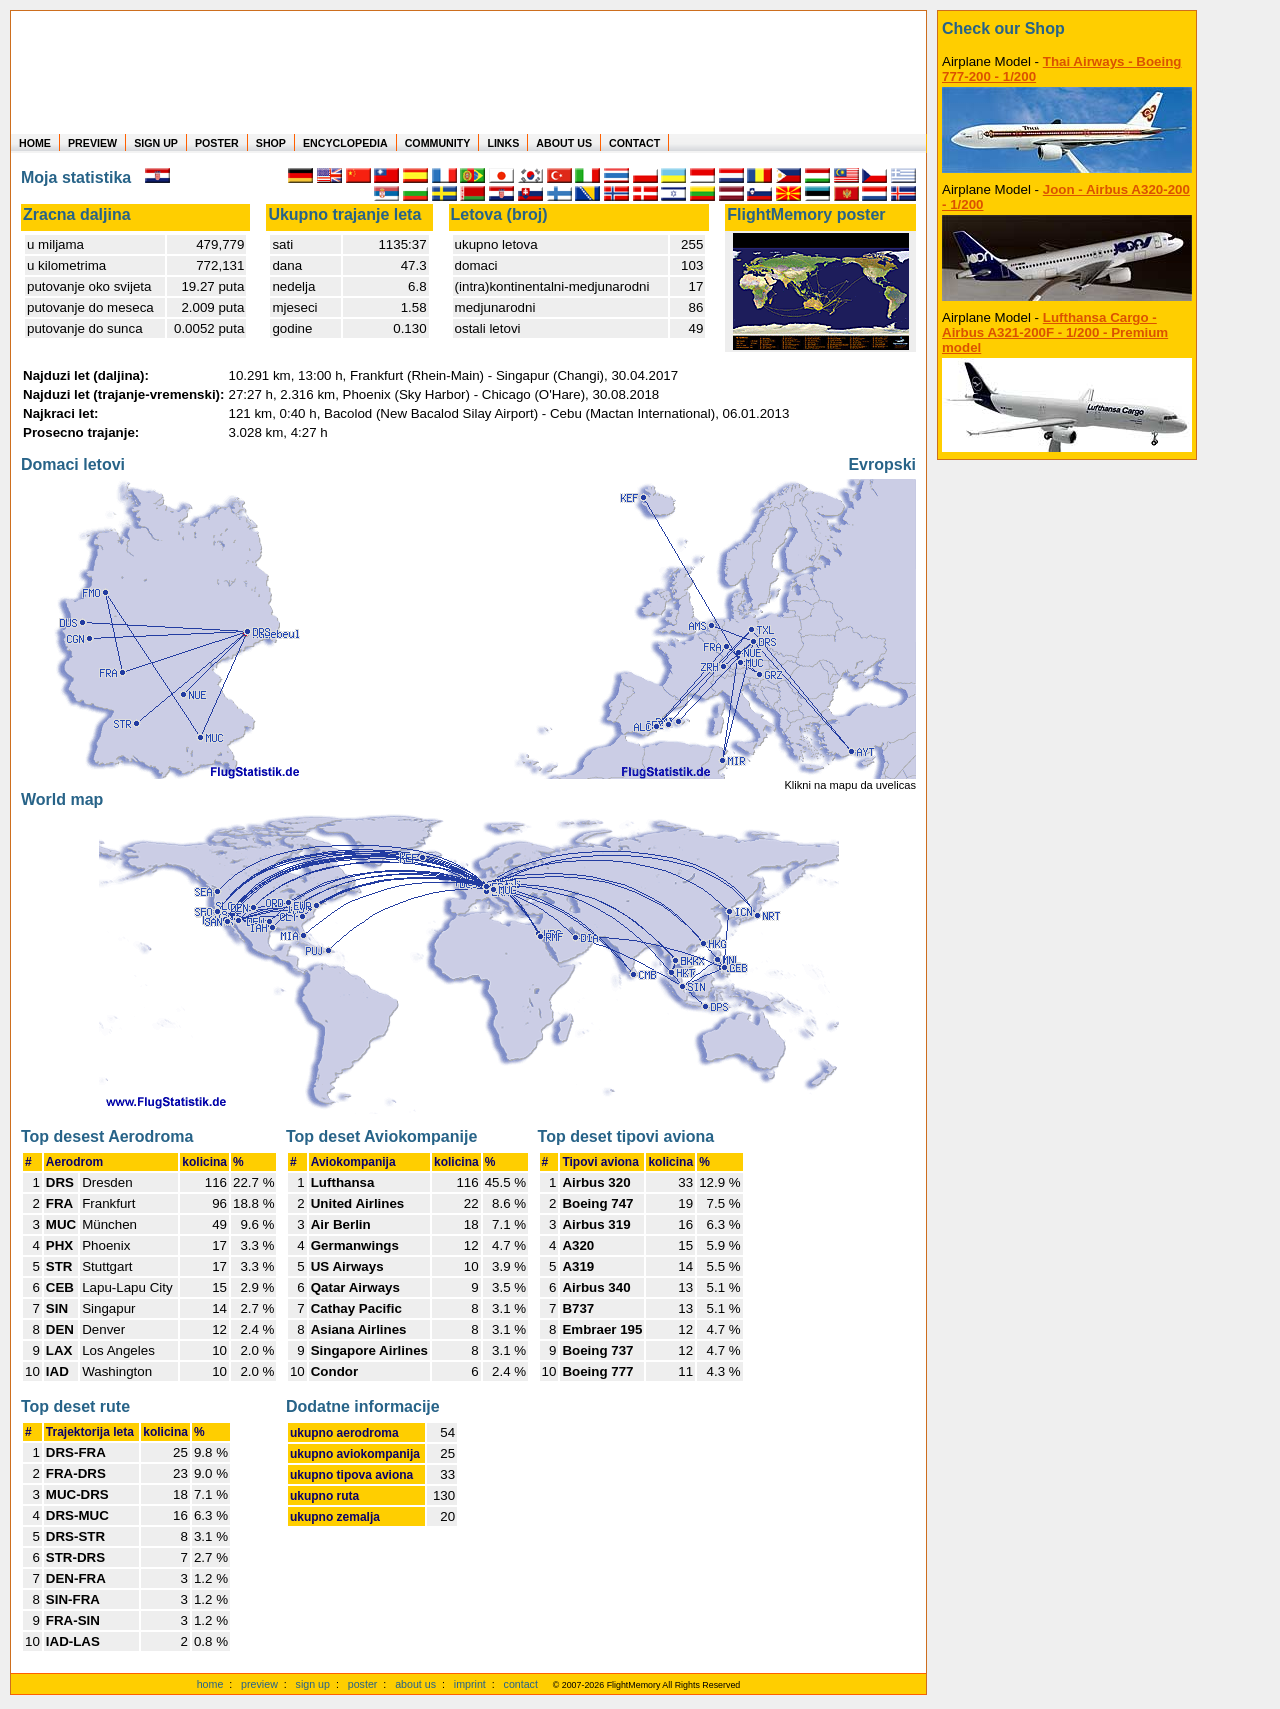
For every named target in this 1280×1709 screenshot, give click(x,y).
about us (415, 1684)
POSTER (217, 143)
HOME (35, 143)
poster (363, 1684)
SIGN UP (156, 143)
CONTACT (634, 143)
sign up (313, 1684)
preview (259, 1684)
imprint (470, 1684)
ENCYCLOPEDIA (345, 143)
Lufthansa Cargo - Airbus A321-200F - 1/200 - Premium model (1055, 332)
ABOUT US (564, 143)
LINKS (503, 143)
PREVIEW (92, 143)
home (210, 1684)
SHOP (271, 143)
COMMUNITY (438, 143)
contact (521, 1684)
